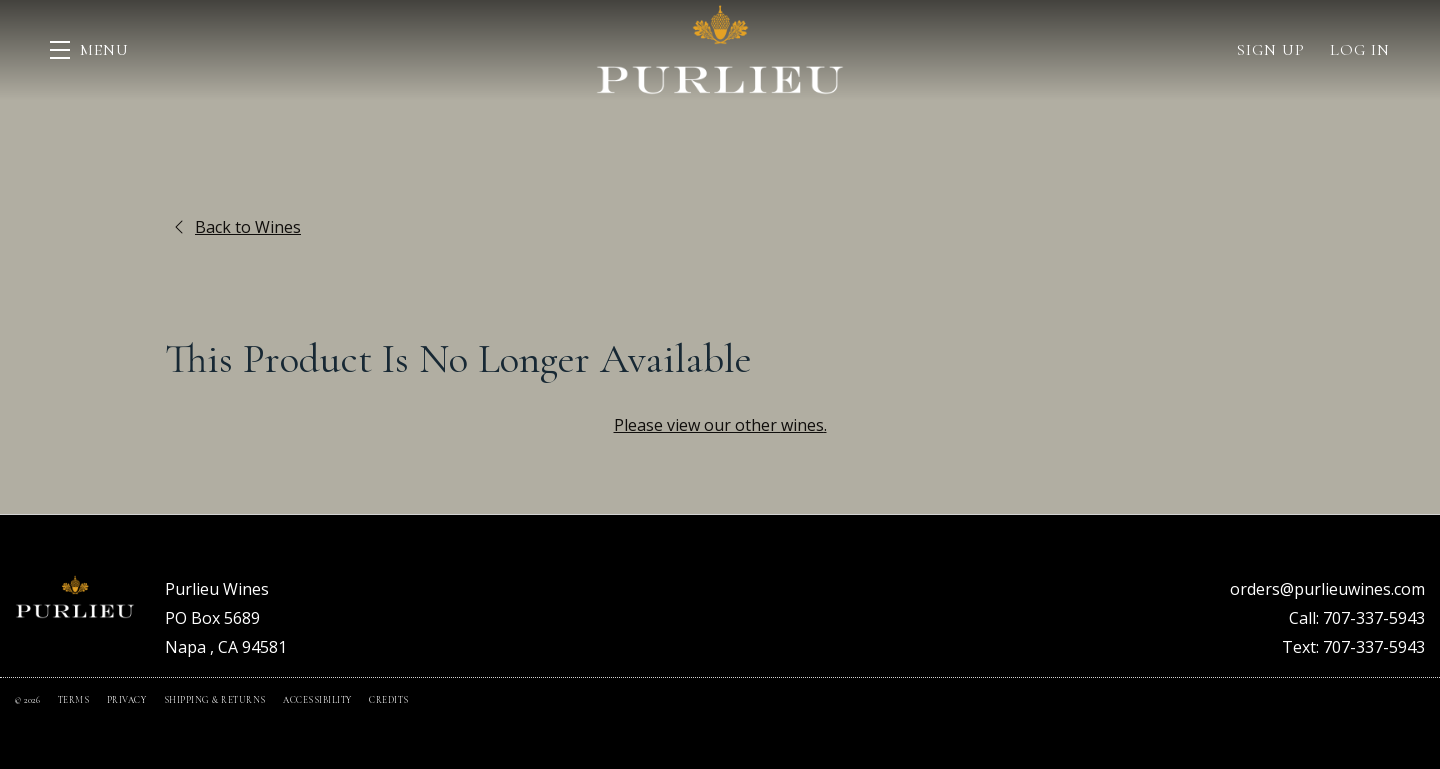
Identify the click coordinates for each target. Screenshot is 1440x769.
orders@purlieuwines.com (1327, 589)
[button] (89, 50)
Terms (75, 700)
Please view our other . (720, 425)
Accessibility (318, 700)
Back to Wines (238, 227)
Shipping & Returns (216, 700)
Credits (389, 700)
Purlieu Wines (720, 50)
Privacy (128, 700)
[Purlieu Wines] (75, 597)
